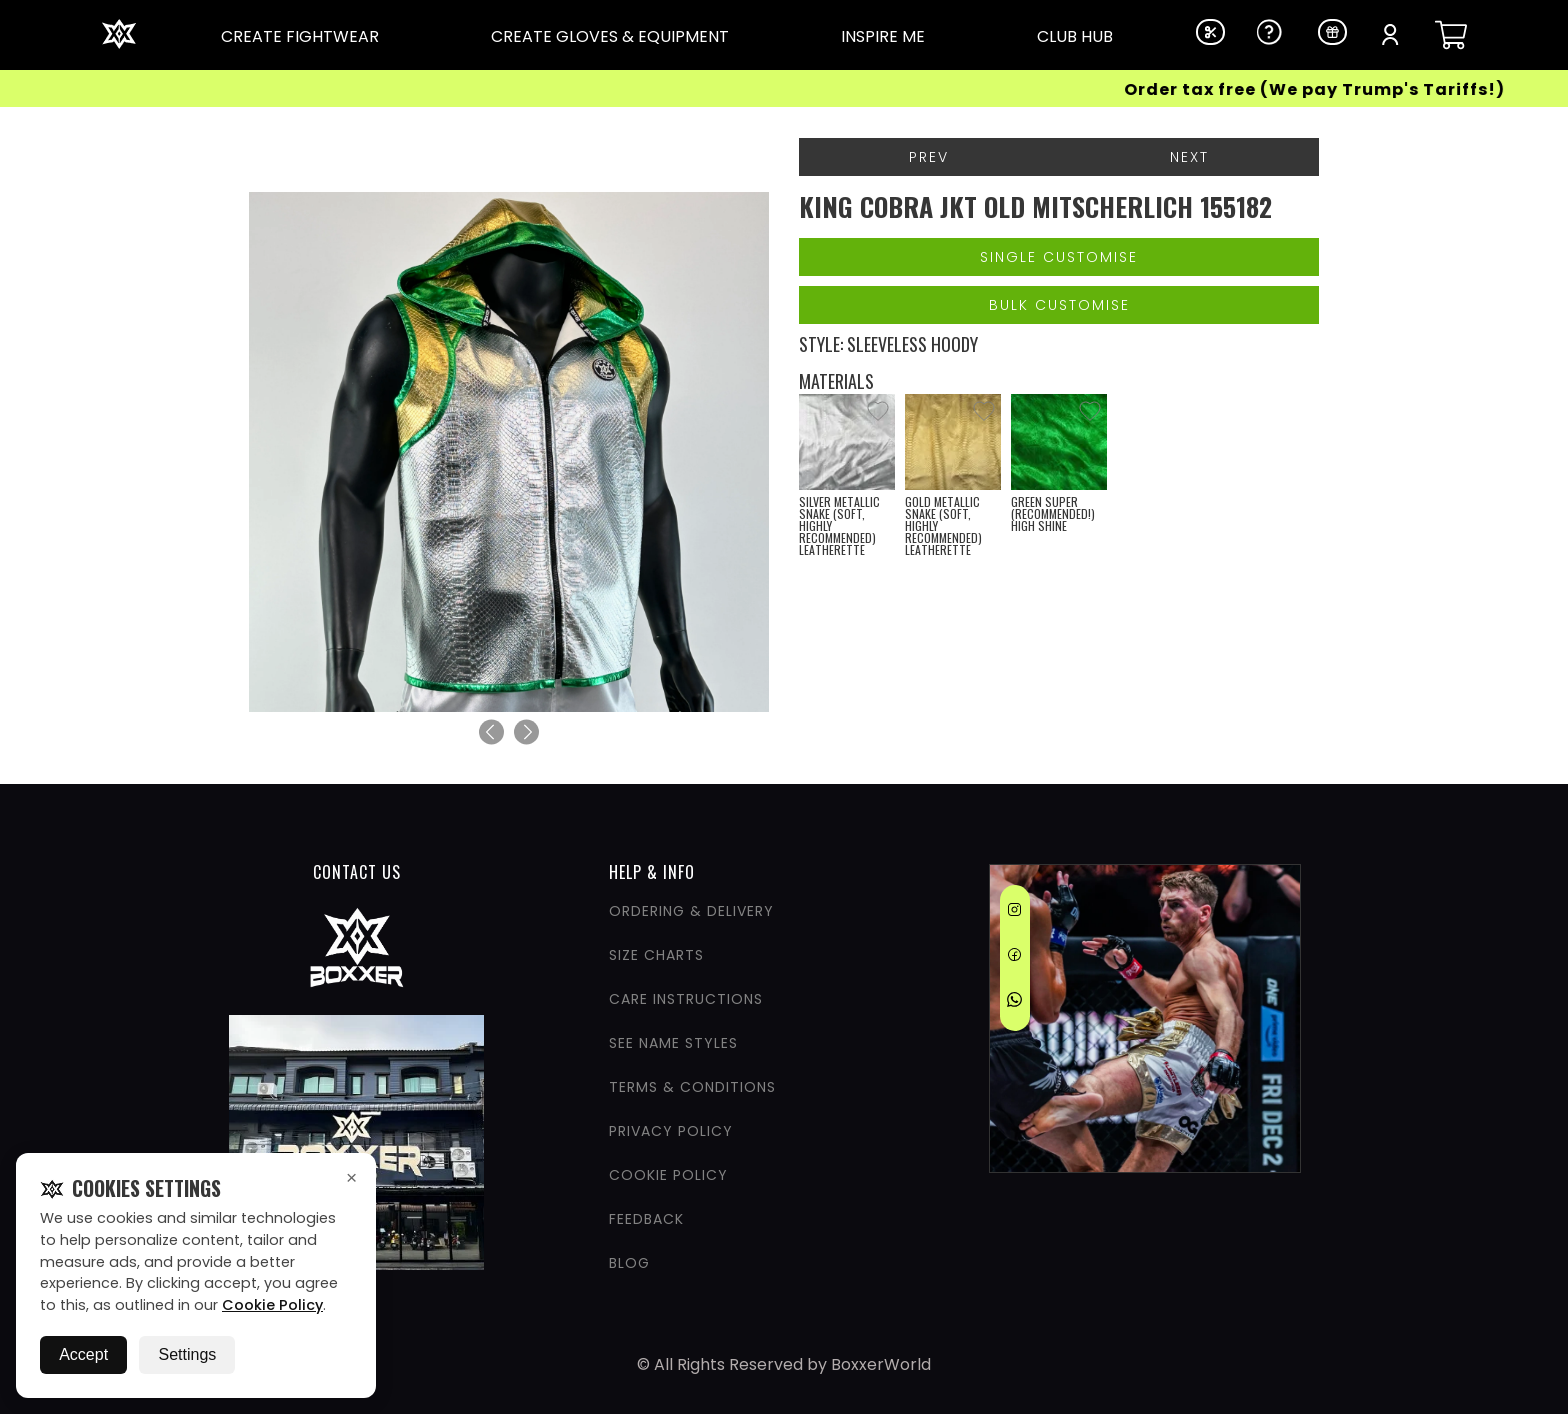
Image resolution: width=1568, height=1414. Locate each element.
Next (1189, 157)
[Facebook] (1014, 958)
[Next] (526, 732)
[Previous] (491, 732)
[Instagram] (1014, 913)
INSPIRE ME (883, 36)
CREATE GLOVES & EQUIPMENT (610, 36)
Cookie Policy (272, 1305)
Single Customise (1059, 257)
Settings (187, 1354)
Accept (83, 1354)
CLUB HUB (1075, 36)
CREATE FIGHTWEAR (300, 36)
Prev (929, 157)
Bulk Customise (1059, 305)
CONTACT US (357, 872)
